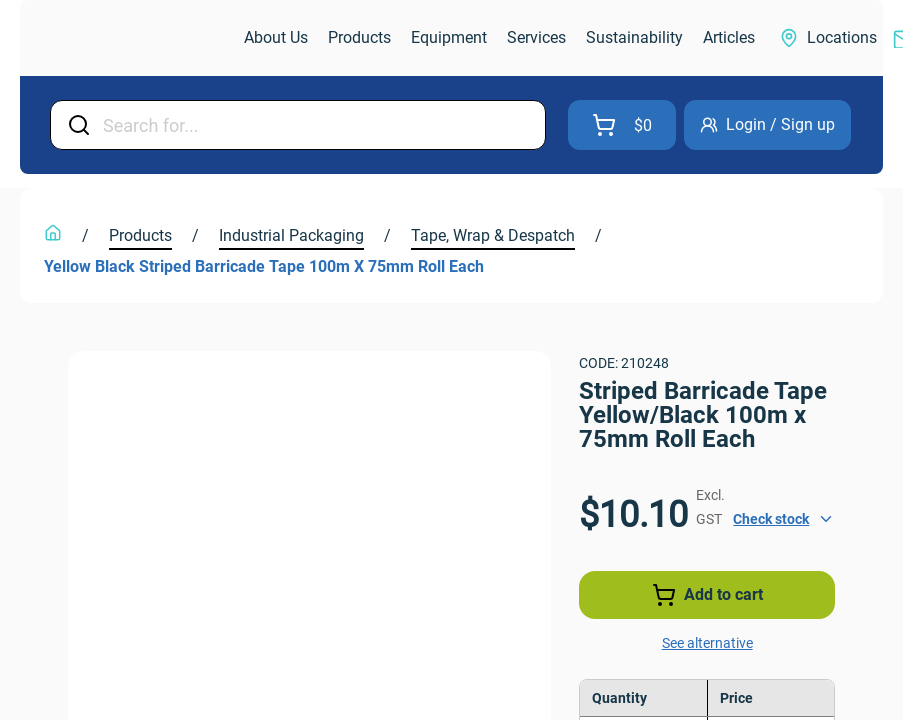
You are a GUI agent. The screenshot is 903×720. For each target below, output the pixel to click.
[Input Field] (318, 125)
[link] (134, 38)
